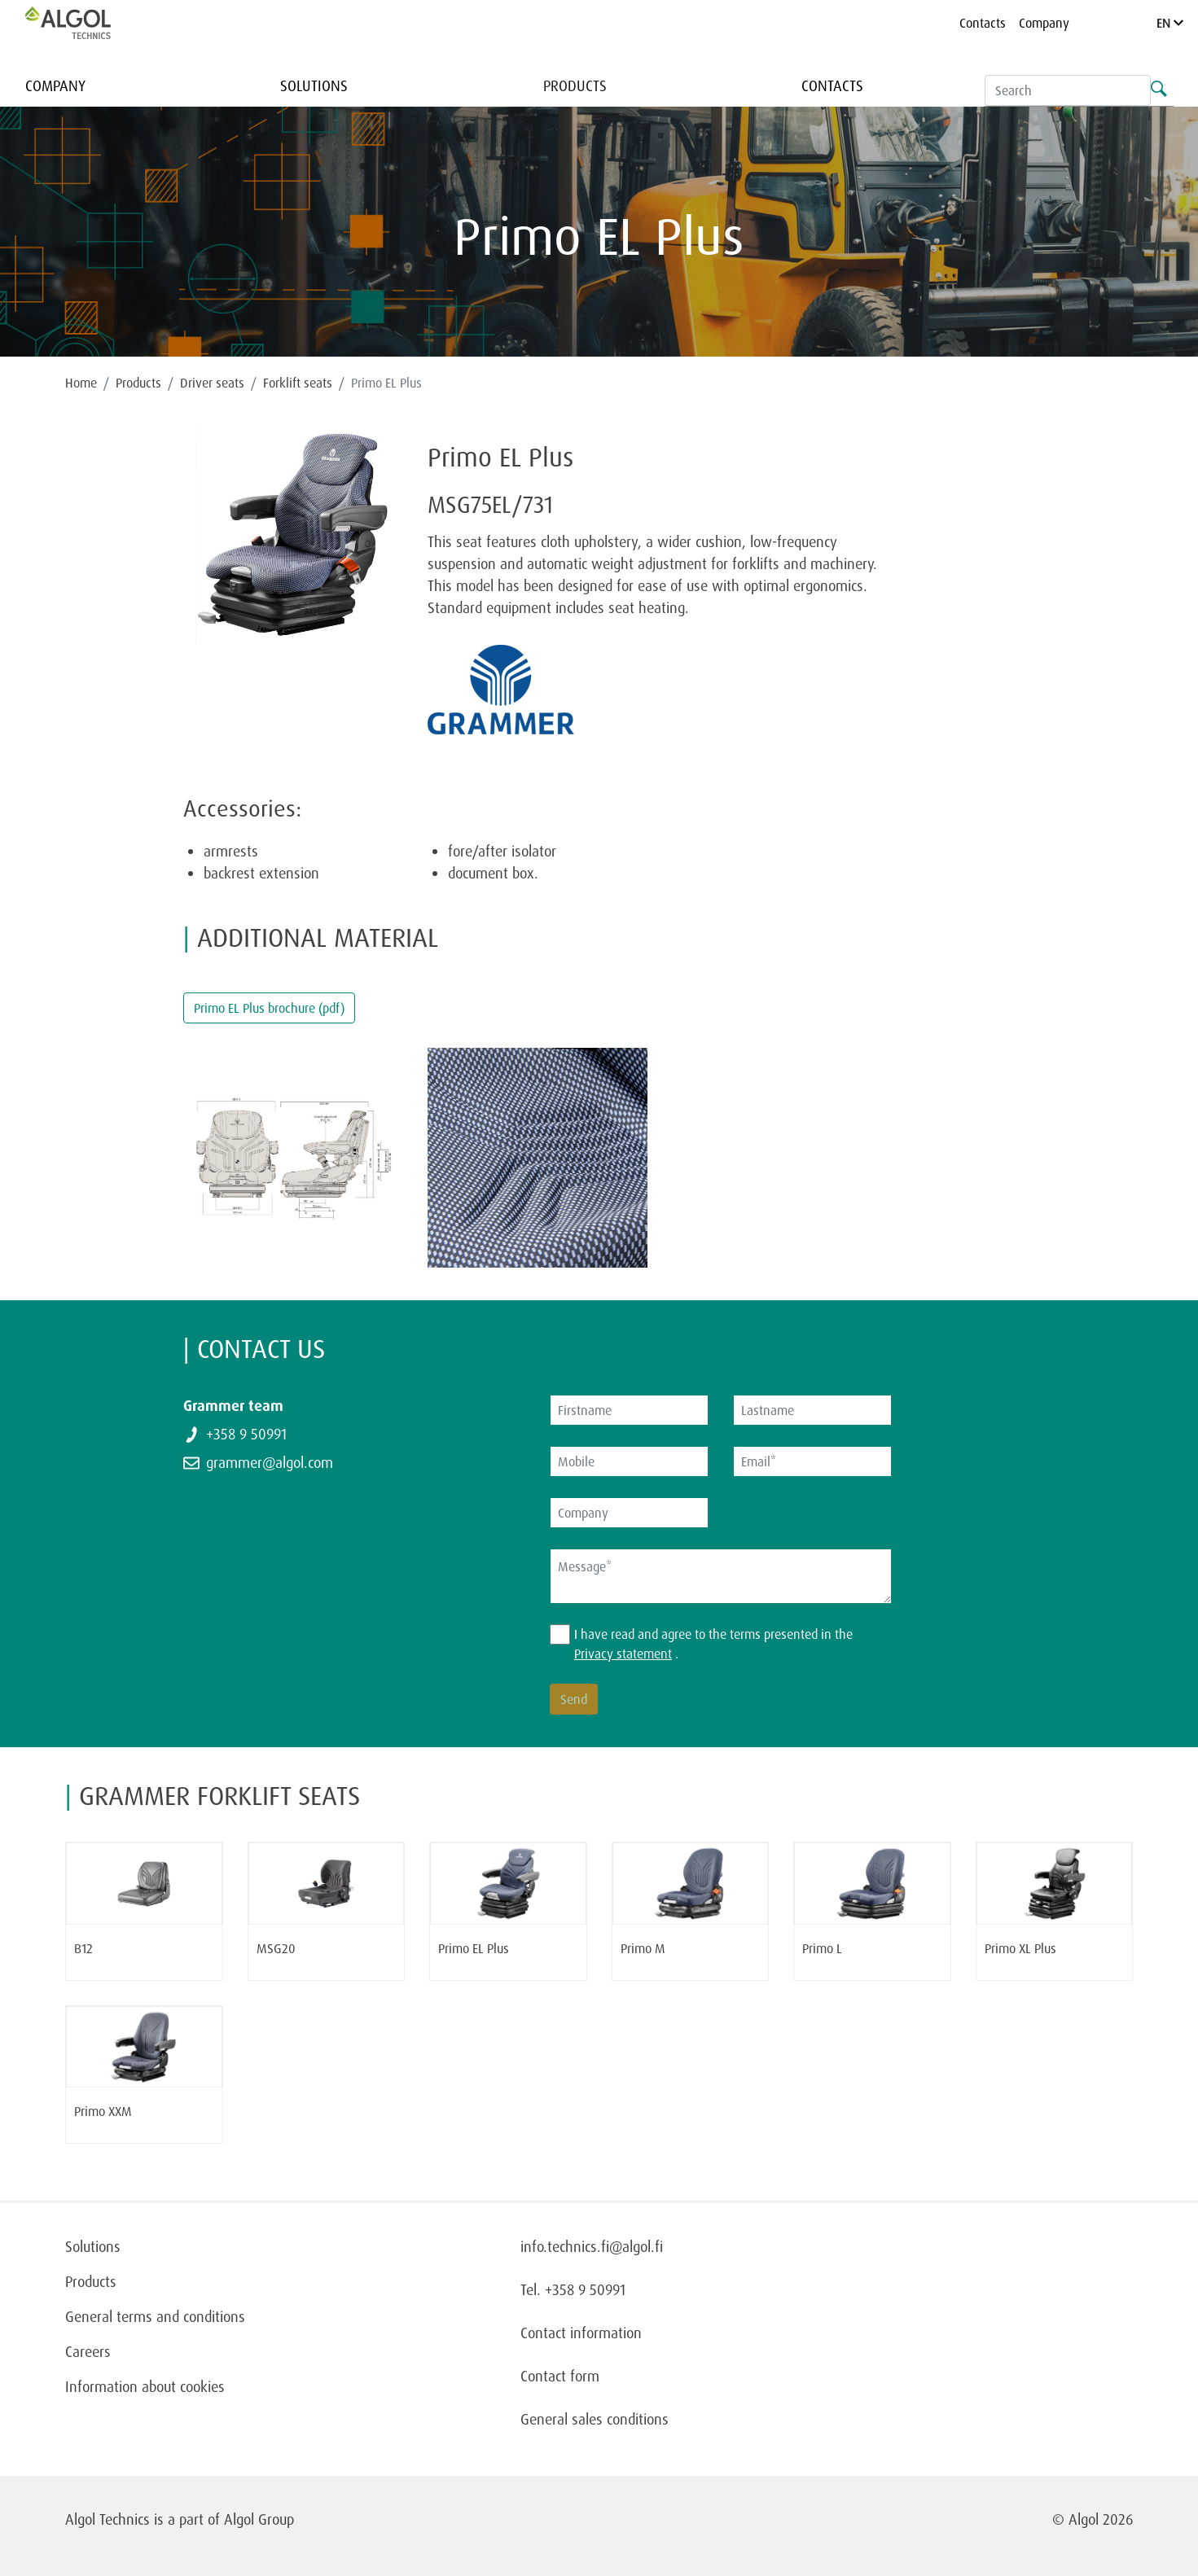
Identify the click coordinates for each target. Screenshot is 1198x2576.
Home (81, 383)
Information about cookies (145, 2386)
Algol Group (259, 2519)
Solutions (314, 85)
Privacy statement (623, 1653)
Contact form (559, 2376)
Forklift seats (297, 383)
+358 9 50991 (246, 1434)
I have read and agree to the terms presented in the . (713, 1644)
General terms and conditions (155, 2316)
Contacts (982, 23)
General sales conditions (594, 2419)
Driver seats (212, 383)
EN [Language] (1169, 23)
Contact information (581, 2333)
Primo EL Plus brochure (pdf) (269, 1008)
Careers (88, 2351)
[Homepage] (84, 23)
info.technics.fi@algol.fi (591, 2246)
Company (1044, 23)
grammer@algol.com (269, 1462)
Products (575, 85)
